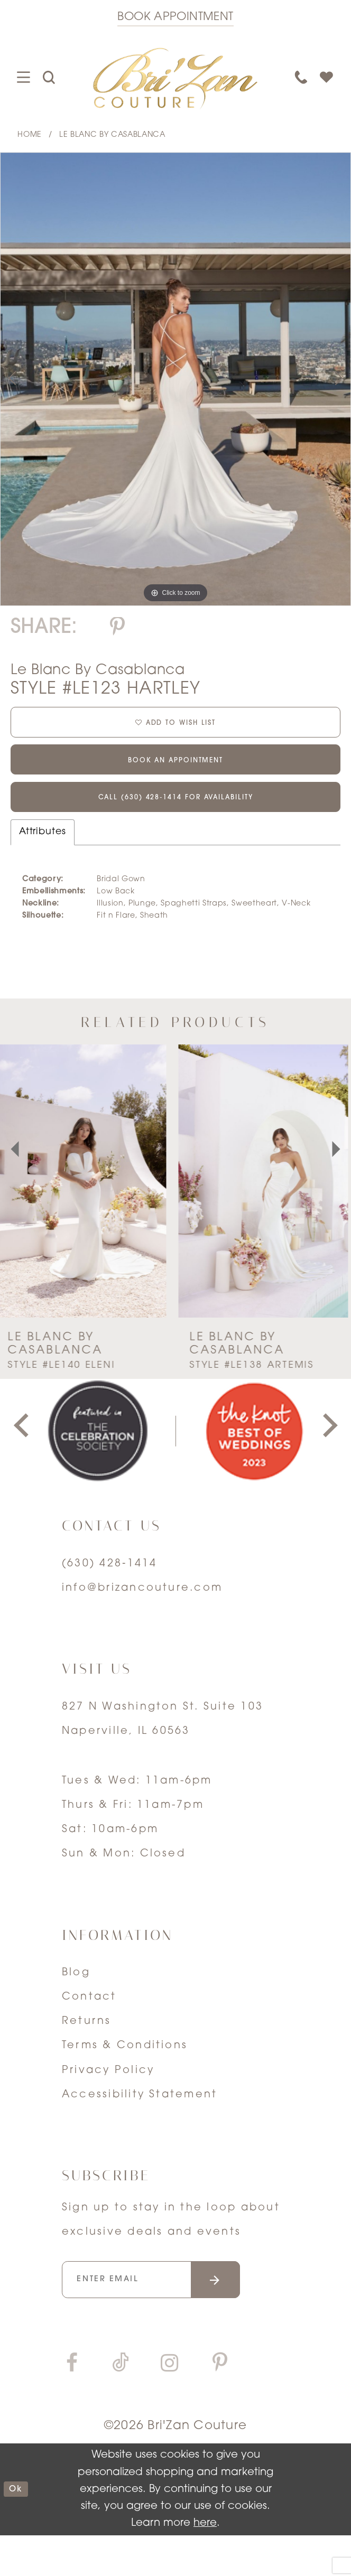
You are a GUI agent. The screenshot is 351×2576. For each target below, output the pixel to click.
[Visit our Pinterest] (220, 2405)
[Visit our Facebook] (72, 2405)
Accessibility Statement (140, 2125)
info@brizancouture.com (142, 1618)
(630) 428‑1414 (110, 1594)
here (205, 2564)
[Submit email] (258, 2315)
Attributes (42, 862)
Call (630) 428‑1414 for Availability (175, 824)
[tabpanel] (175, 379)
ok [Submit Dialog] (20, 2529)
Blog (76, 2003)
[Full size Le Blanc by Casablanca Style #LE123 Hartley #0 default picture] (175, 379)
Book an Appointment (175, 777)
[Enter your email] (176, 2315)
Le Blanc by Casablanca (112, 135)
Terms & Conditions (125, 2076)
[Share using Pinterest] (117, 628)
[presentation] (85, 1211)
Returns (87, 2052)
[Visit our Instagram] (169, 2405)
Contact (89, 2027)
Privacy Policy (108, 2100)
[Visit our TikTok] (120, 2405)
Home (29, 135)
